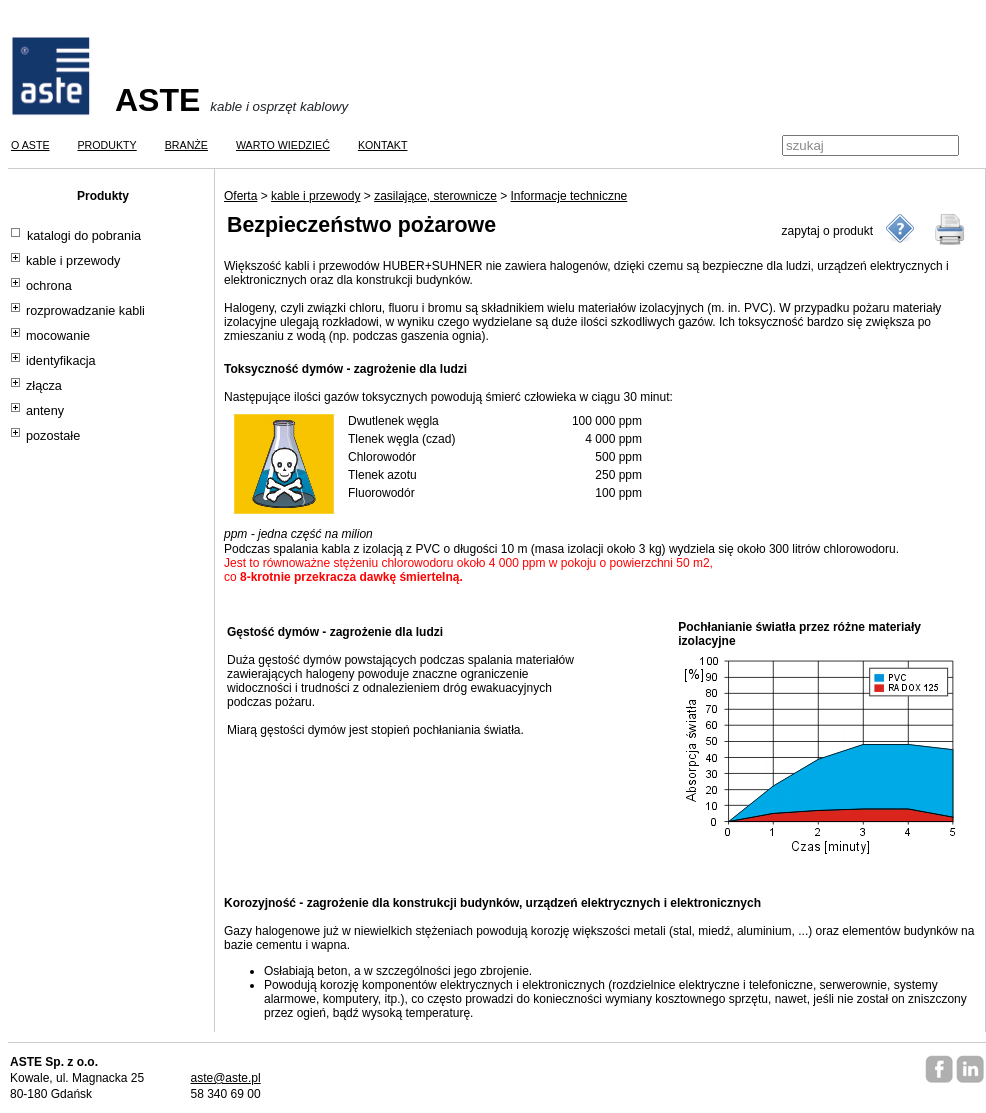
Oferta (240, 196)
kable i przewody (73, 261)
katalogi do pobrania (84, 236)
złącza (44, 386)
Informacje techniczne (569, 196)
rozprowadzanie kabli (85, 311)
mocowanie (58, 336)
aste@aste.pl (225, 1078)
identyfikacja (61, 361)
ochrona (49, 286)
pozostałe (53, 436)
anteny (45, 411)
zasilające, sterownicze (435, 196)
